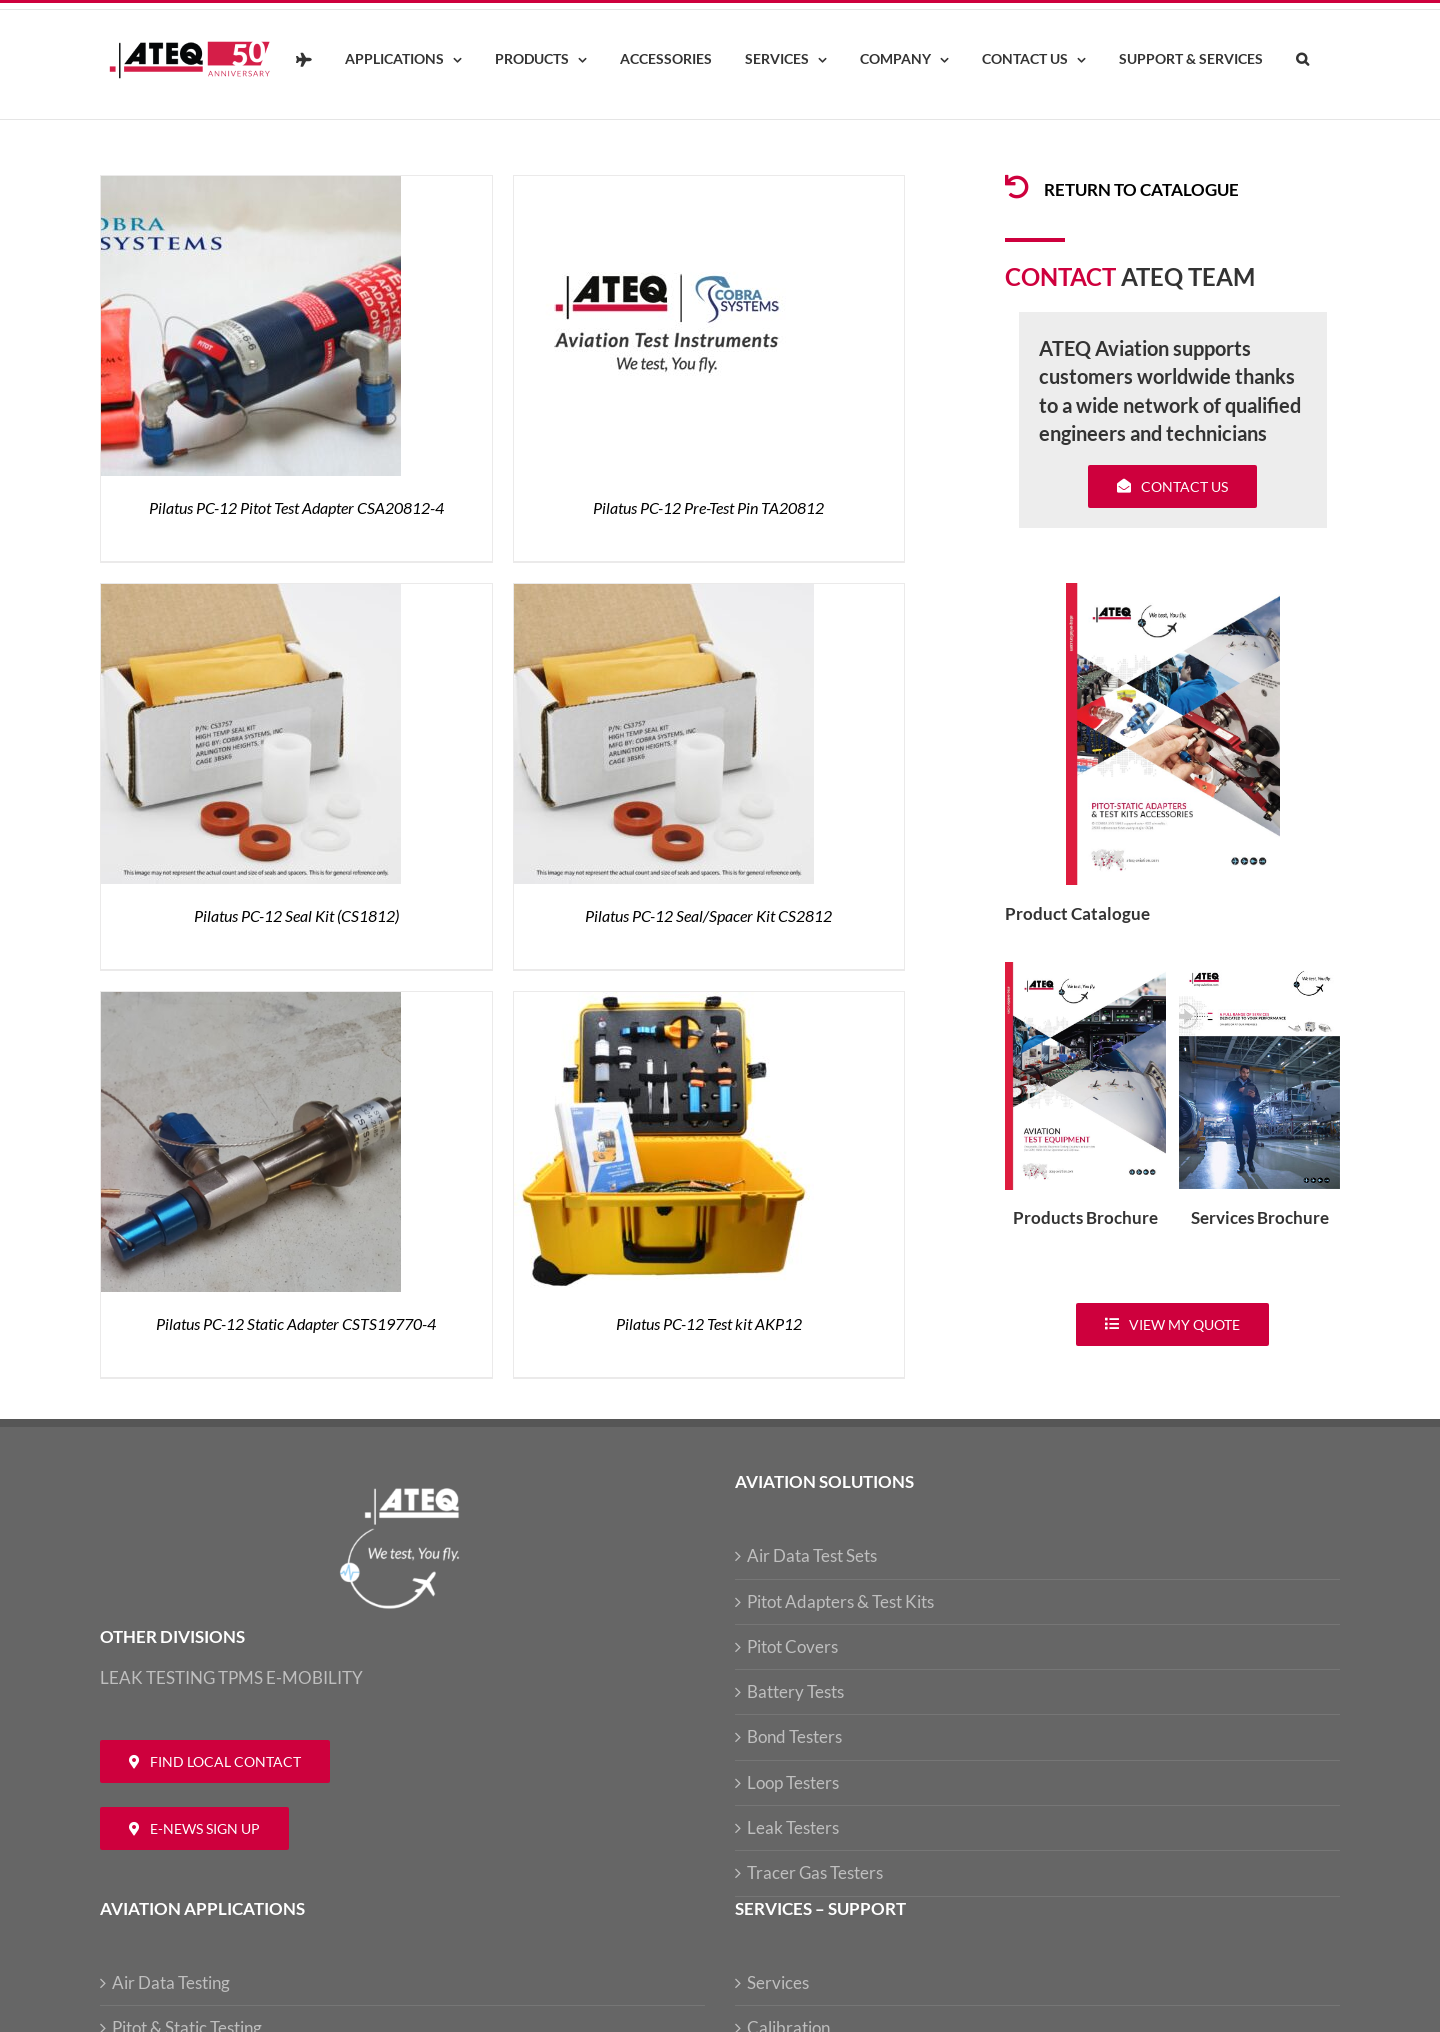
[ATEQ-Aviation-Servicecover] (1259, 970)
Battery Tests (795, 1691)
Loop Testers (793, 1782)
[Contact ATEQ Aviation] (215, 1761)
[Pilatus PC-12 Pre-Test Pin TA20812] (664, 187)
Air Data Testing (171, 1982)
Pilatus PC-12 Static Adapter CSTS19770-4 (296, 1323)
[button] (1302, 60)
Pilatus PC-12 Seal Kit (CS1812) (296, 915)
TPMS (240, 1677)
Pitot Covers (792, 1646)
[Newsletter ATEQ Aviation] (194, 1828)
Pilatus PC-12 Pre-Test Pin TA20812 (708, 507)
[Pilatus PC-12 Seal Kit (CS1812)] (251, 595)
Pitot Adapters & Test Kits (840, 1601)
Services (778, 1982)
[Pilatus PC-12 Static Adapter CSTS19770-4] (251, 1003)
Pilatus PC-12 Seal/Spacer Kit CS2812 (708, 915)
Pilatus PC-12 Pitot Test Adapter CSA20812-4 (296, 507)
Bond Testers (794, 1736)
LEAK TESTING (157, 1677)
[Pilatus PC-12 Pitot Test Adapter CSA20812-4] (251, 187)
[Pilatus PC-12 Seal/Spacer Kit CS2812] (664, 595)
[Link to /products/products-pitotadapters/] (1017, 187)
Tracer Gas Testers (815, 1872)
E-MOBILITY (314, 1677)
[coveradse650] (1173, 591)
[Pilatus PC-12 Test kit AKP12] (664, 1003)
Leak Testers (793, 1827)
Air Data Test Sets (812, 1555)
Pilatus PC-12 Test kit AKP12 (709, 1323)
